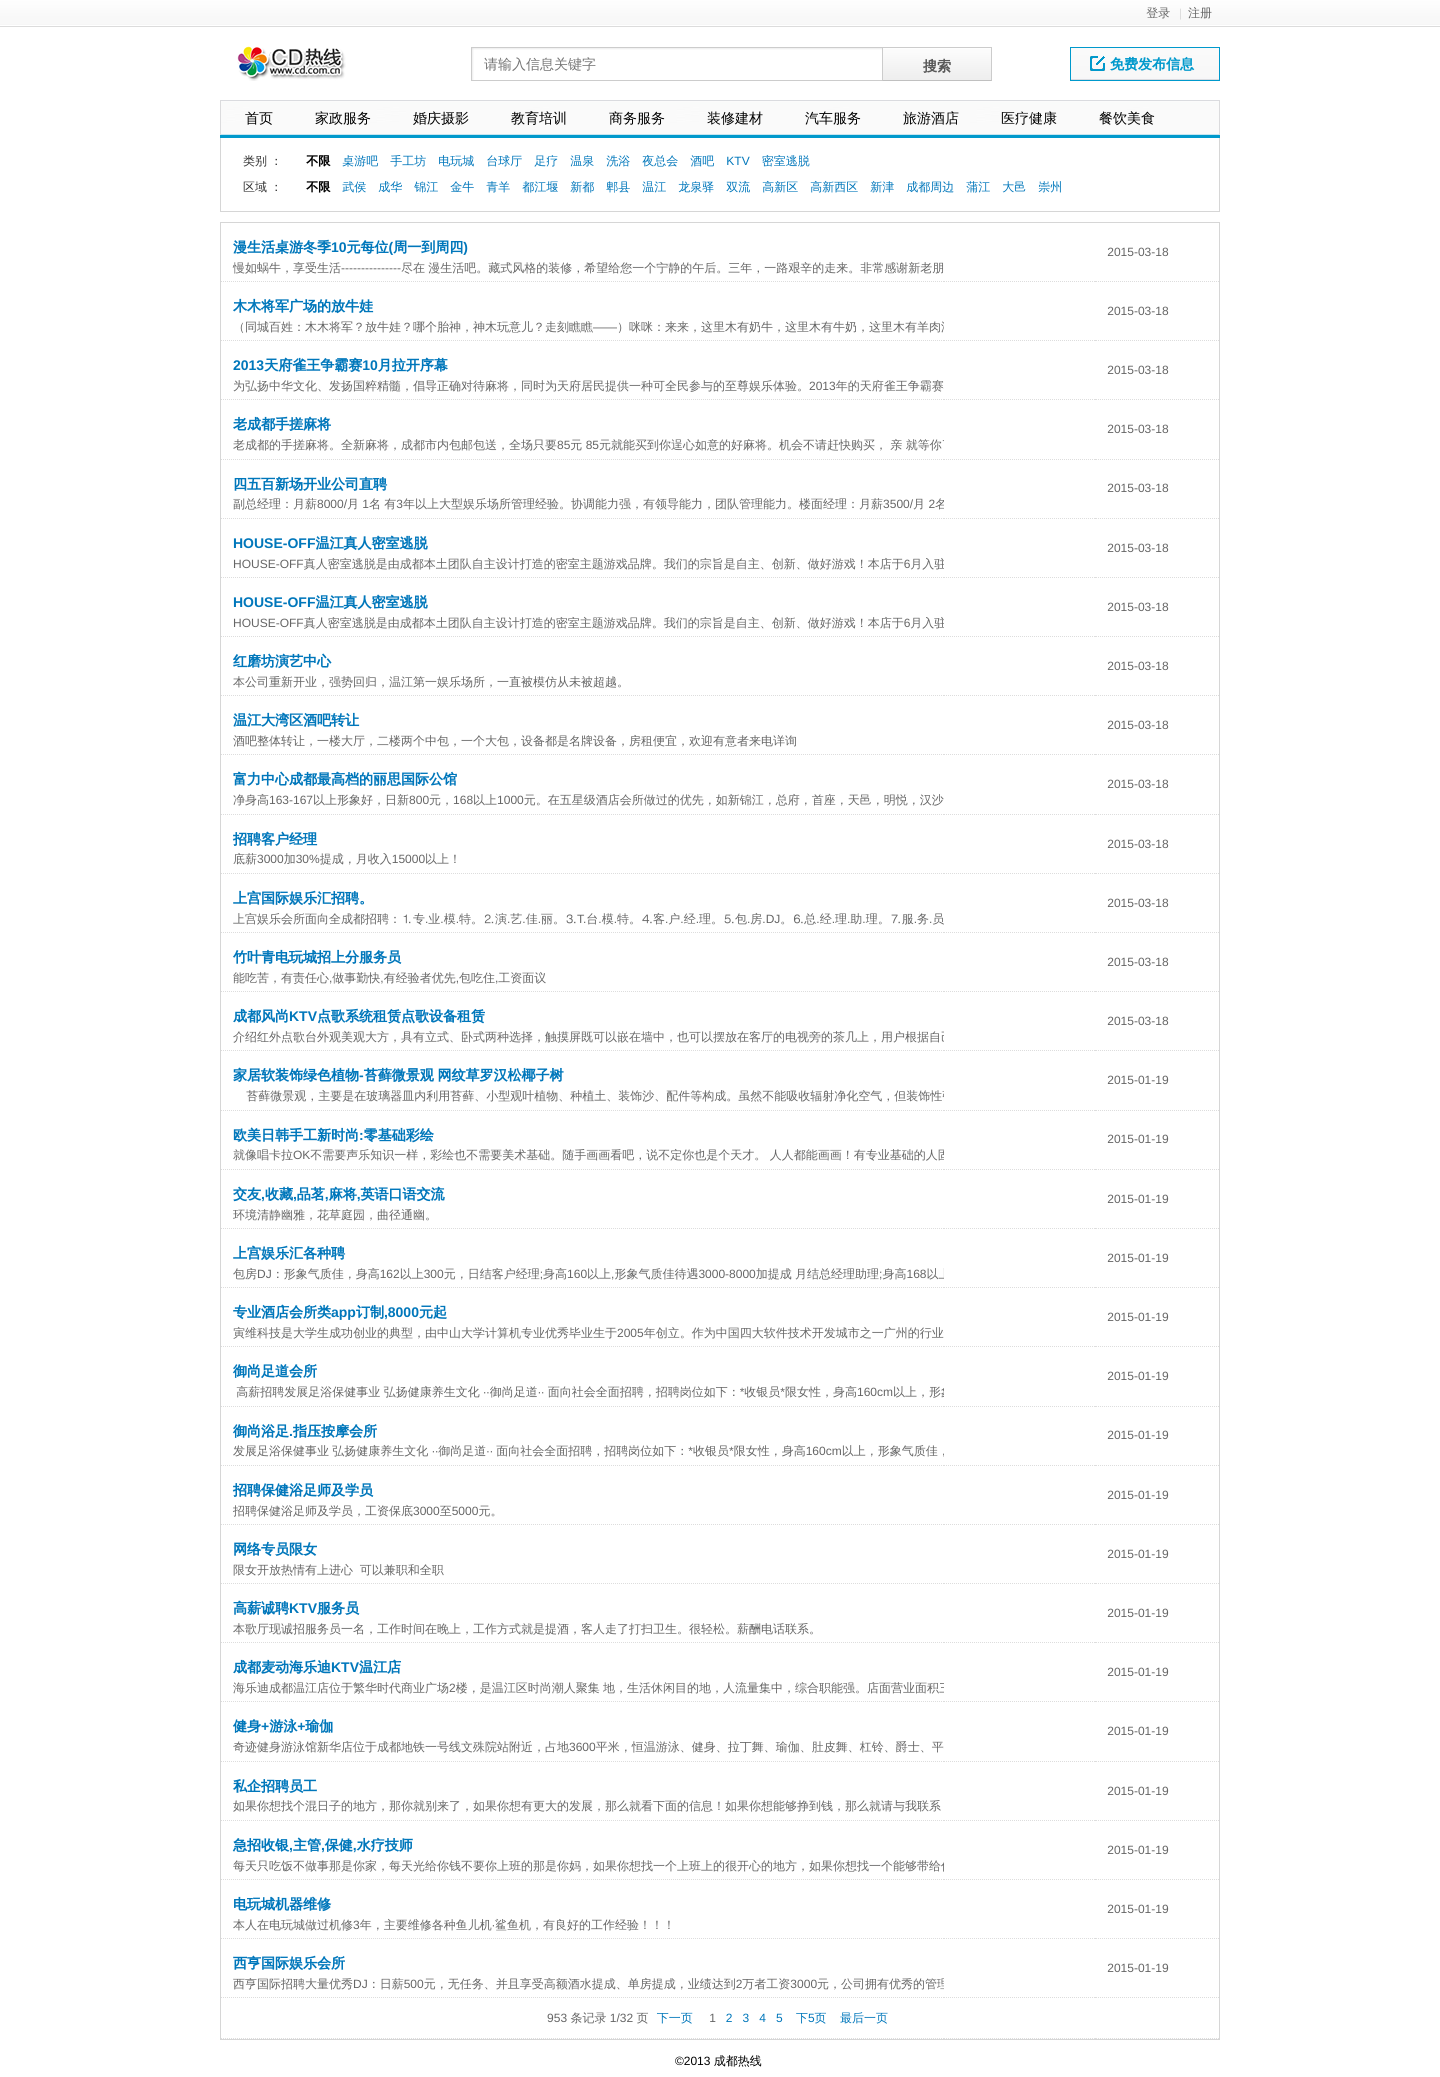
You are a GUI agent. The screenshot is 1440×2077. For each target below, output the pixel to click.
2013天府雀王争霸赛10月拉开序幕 (340, 365)
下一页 (675, 2018)
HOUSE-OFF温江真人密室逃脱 (330, 543)
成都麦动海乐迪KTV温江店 (317, 1667)
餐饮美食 (1127, 118)
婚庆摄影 (441, 118)
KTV (737, 161)
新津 (882, 187)
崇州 (1050, 187)
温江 (654, 187)
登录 (1158, 13)
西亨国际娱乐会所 (289, 1963)
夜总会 (660, 161)
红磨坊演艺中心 (282, 661)
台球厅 (504, 161)
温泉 (582, 161)
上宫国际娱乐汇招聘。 (303, 898)
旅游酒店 (931, 118)
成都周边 (930, 187)
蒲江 (978, 187)
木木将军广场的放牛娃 (303, 306)
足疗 (546, 161)
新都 (582, 187)
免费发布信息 (1142, 64)
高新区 (780, 187)
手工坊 (408, 161)
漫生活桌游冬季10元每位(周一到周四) (350, 247)
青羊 (498, 187)
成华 (390, 187)
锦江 (426, 187)
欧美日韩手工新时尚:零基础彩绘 (333, 1135)
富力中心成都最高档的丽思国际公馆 (345, 779)
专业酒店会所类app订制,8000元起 (340, 1312)
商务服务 (637, 118)
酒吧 (702, 161)
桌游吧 (360, 161)
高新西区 (834, 187)
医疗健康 (1029, 118)
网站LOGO (303, 68)
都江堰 (540, 187)
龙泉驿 (696, 187)
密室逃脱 (786, 161)
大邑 (1014, 187)
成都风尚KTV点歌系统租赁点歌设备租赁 (359, 1016)
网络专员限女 (275, 1549)
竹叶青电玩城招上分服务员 (317, 957)
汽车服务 (833, 118)
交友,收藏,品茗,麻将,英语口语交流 (339, 1194)
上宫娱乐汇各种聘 (289, 1253)
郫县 (618, 187)
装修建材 (735, 118)
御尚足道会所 (275, 1371)
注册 (1200, 13)
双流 (738, 187)
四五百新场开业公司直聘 (310, 484)
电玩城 (456, 161)
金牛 (462, 187)
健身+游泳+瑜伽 (283, 1726)
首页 (259, 118)
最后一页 (864, 2018)
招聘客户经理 (275, 839)
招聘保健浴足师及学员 (303, 1490)
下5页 (811, 2018)
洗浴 (618, 161)
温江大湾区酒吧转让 (296, 720)
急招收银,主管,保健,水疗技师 (323, 1845)
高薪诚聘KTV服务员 (296, 1608)
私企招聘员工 (275, 1786)
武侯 (354, 187)
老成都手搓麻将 (282, 424)
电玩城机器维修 (282, 1904)
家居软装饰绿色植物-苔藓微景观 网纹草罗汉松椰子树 (398, 1075)
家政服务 (343, 118)
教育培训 (539, 118)
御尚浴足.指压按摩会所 (305, 1431)
